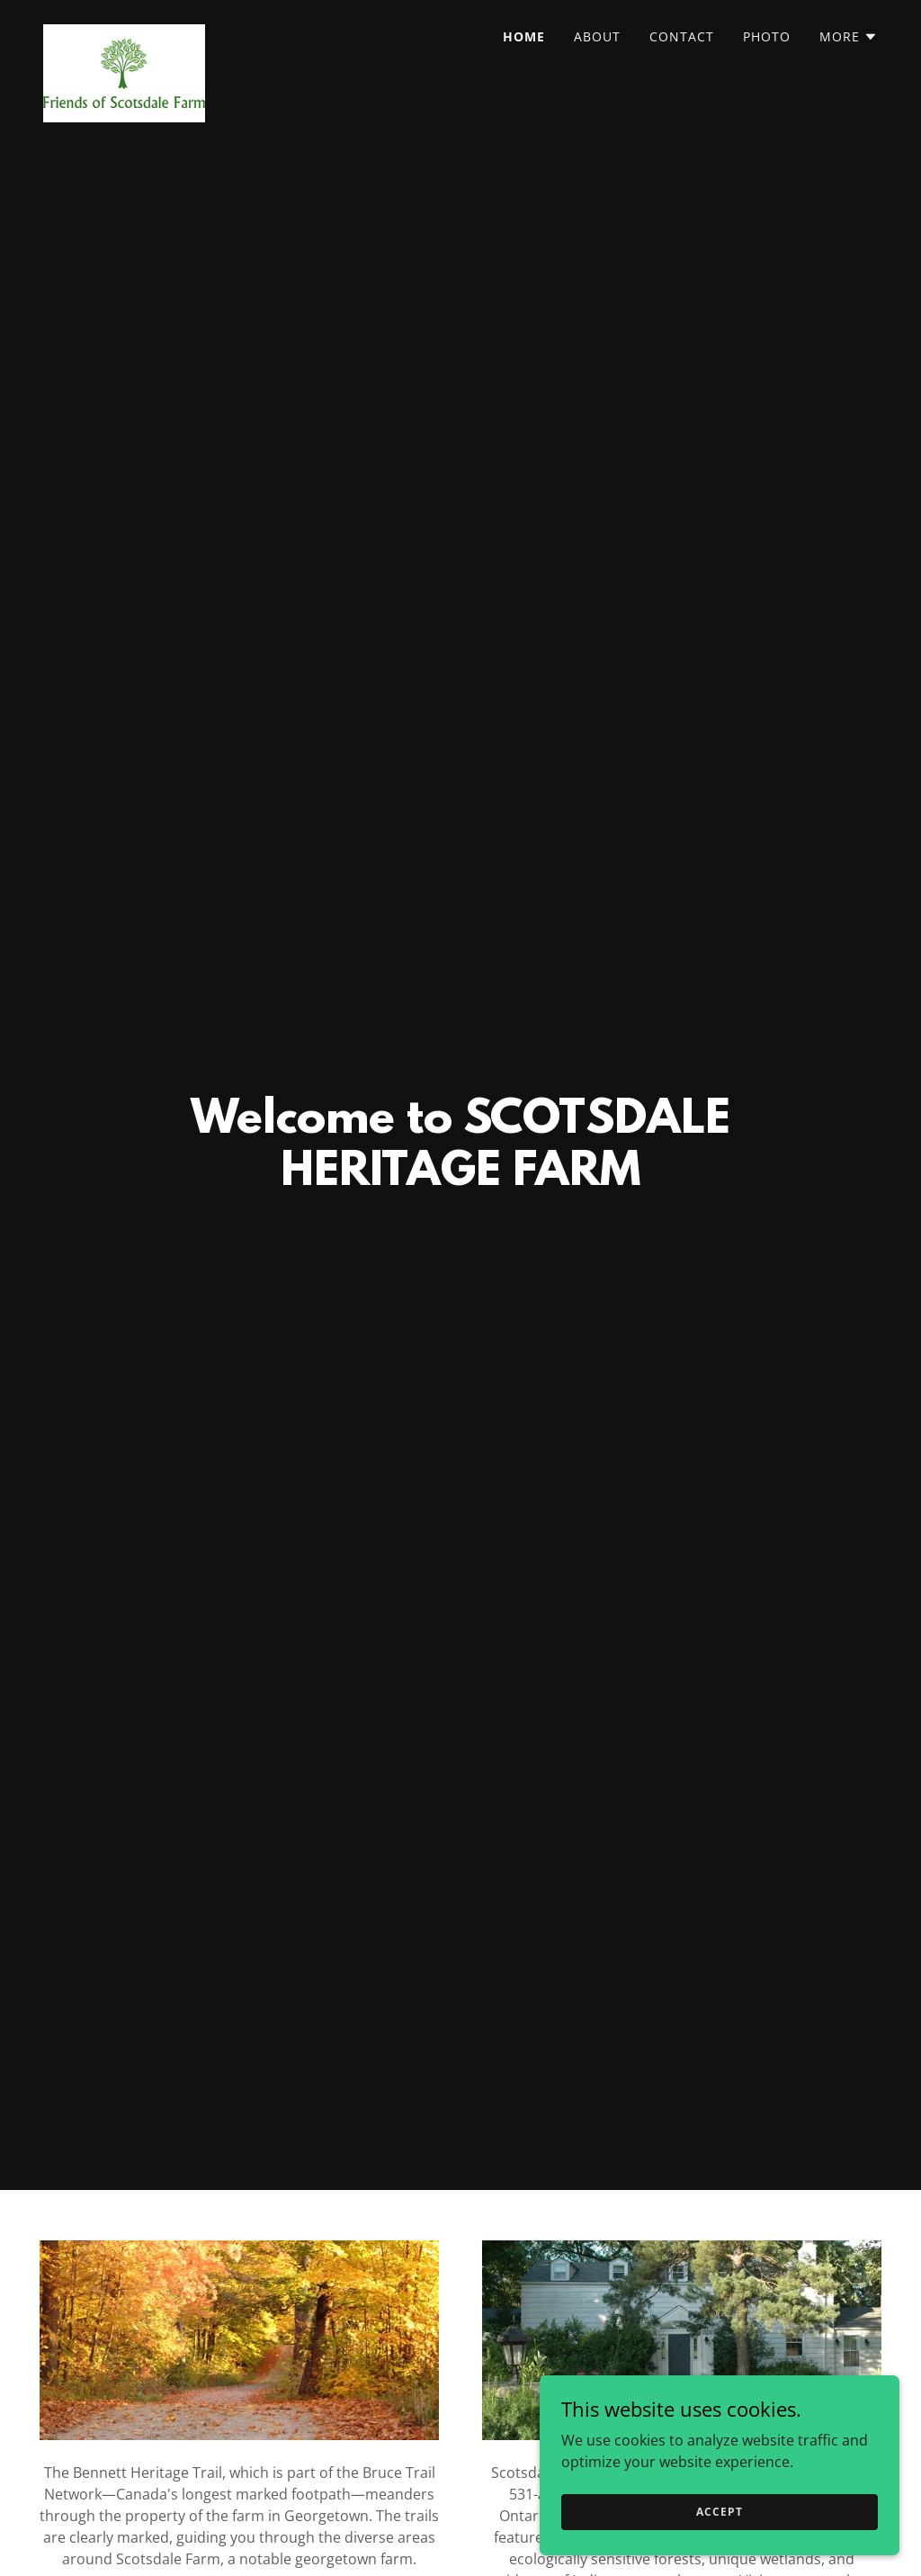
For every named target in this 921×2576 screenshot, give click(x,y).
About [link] (597, 36)
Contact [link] (681, 36)
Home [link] (524, 36)
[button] (848, 37)
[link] (124, 31)
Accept (719, 2511)
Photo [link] (767, 36)
